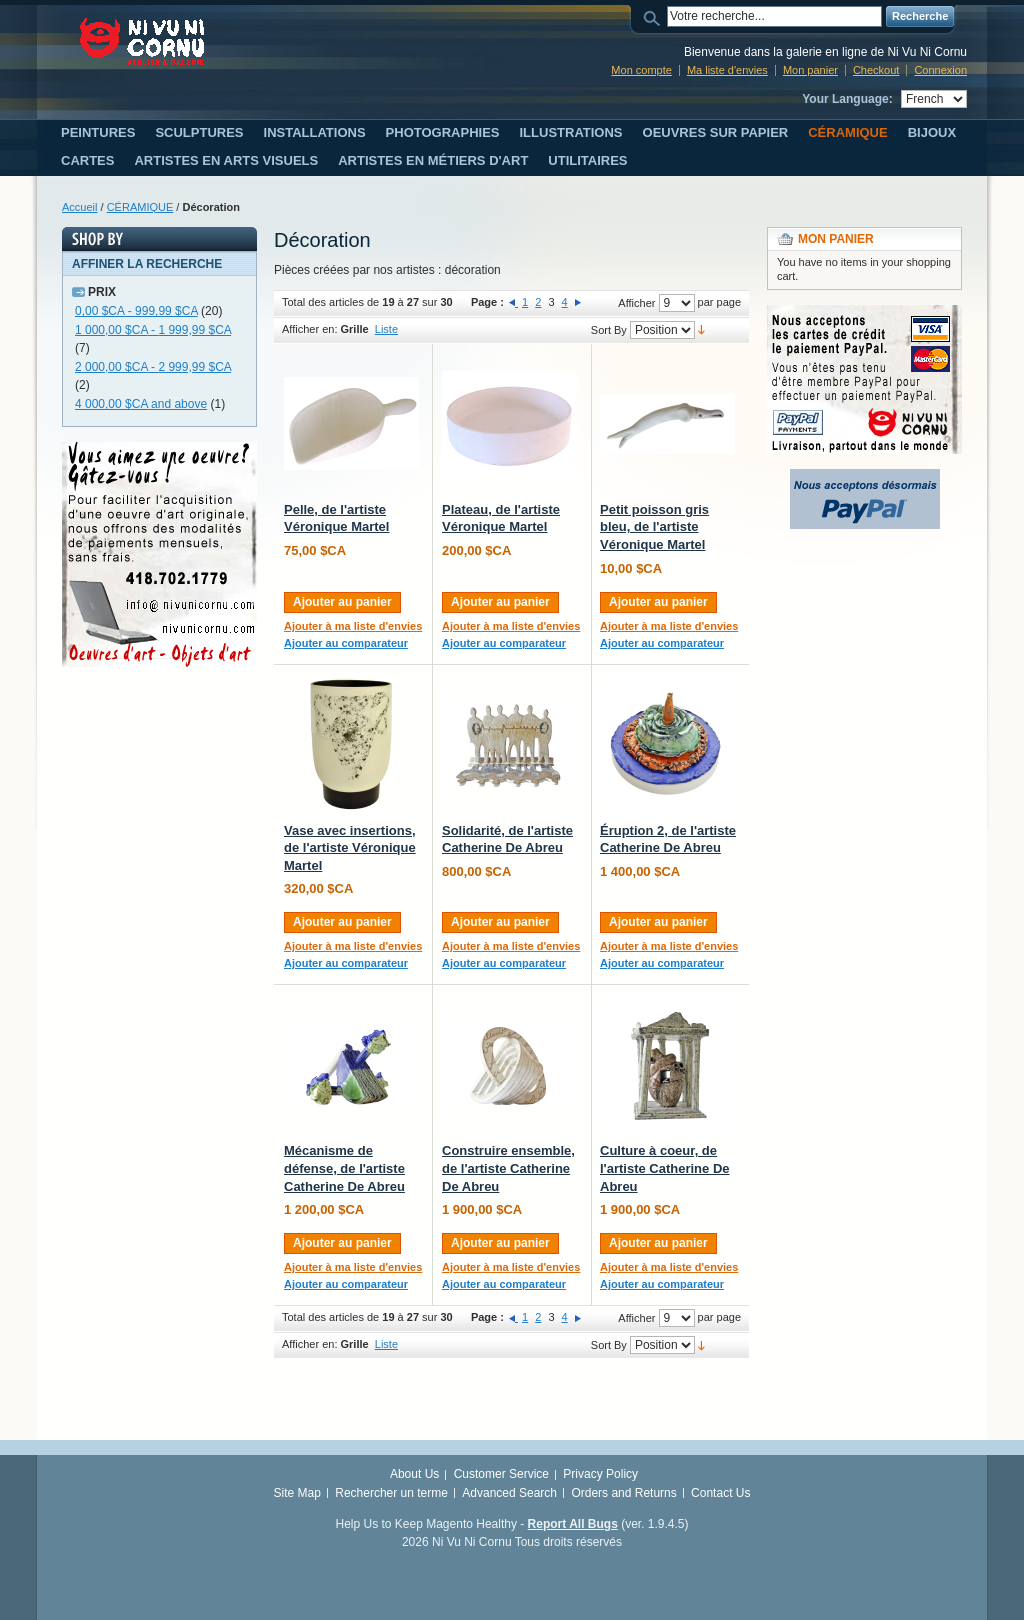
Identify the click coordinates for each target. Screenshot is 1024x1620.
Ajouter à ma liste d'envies (353, 626)
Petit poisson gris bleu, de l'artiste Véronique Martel (654, 527)
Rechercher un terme (391, 1493)
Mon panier (810, 70)
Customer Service (501, 1474)
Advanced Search (509, 1493)
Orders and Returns (623, 1493)
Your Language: (847, 99)
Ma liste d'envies (727, 70)
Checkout (876, 70)
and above (141, 404)
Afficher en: (309, 329)
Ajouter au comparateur (346, 643)
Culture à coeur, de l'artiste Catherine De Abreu (665, 1168)
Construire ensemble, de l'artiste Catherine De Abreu (508, 1168)
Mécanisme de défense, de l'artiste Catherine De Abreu (344, 1168)
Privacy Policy (600, 1474)
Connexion (940, 70)
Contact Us (720, 1493)
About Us (414, 1474)
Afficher (636, 303)
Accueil (79, 207)
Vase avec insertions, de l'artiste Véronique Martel (350, 848)
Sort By (609, 330)
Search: (655, 16)
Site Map (297, 1493)
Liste (386, 329)
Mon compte (641, 70)
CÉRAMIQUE (140, 207)
